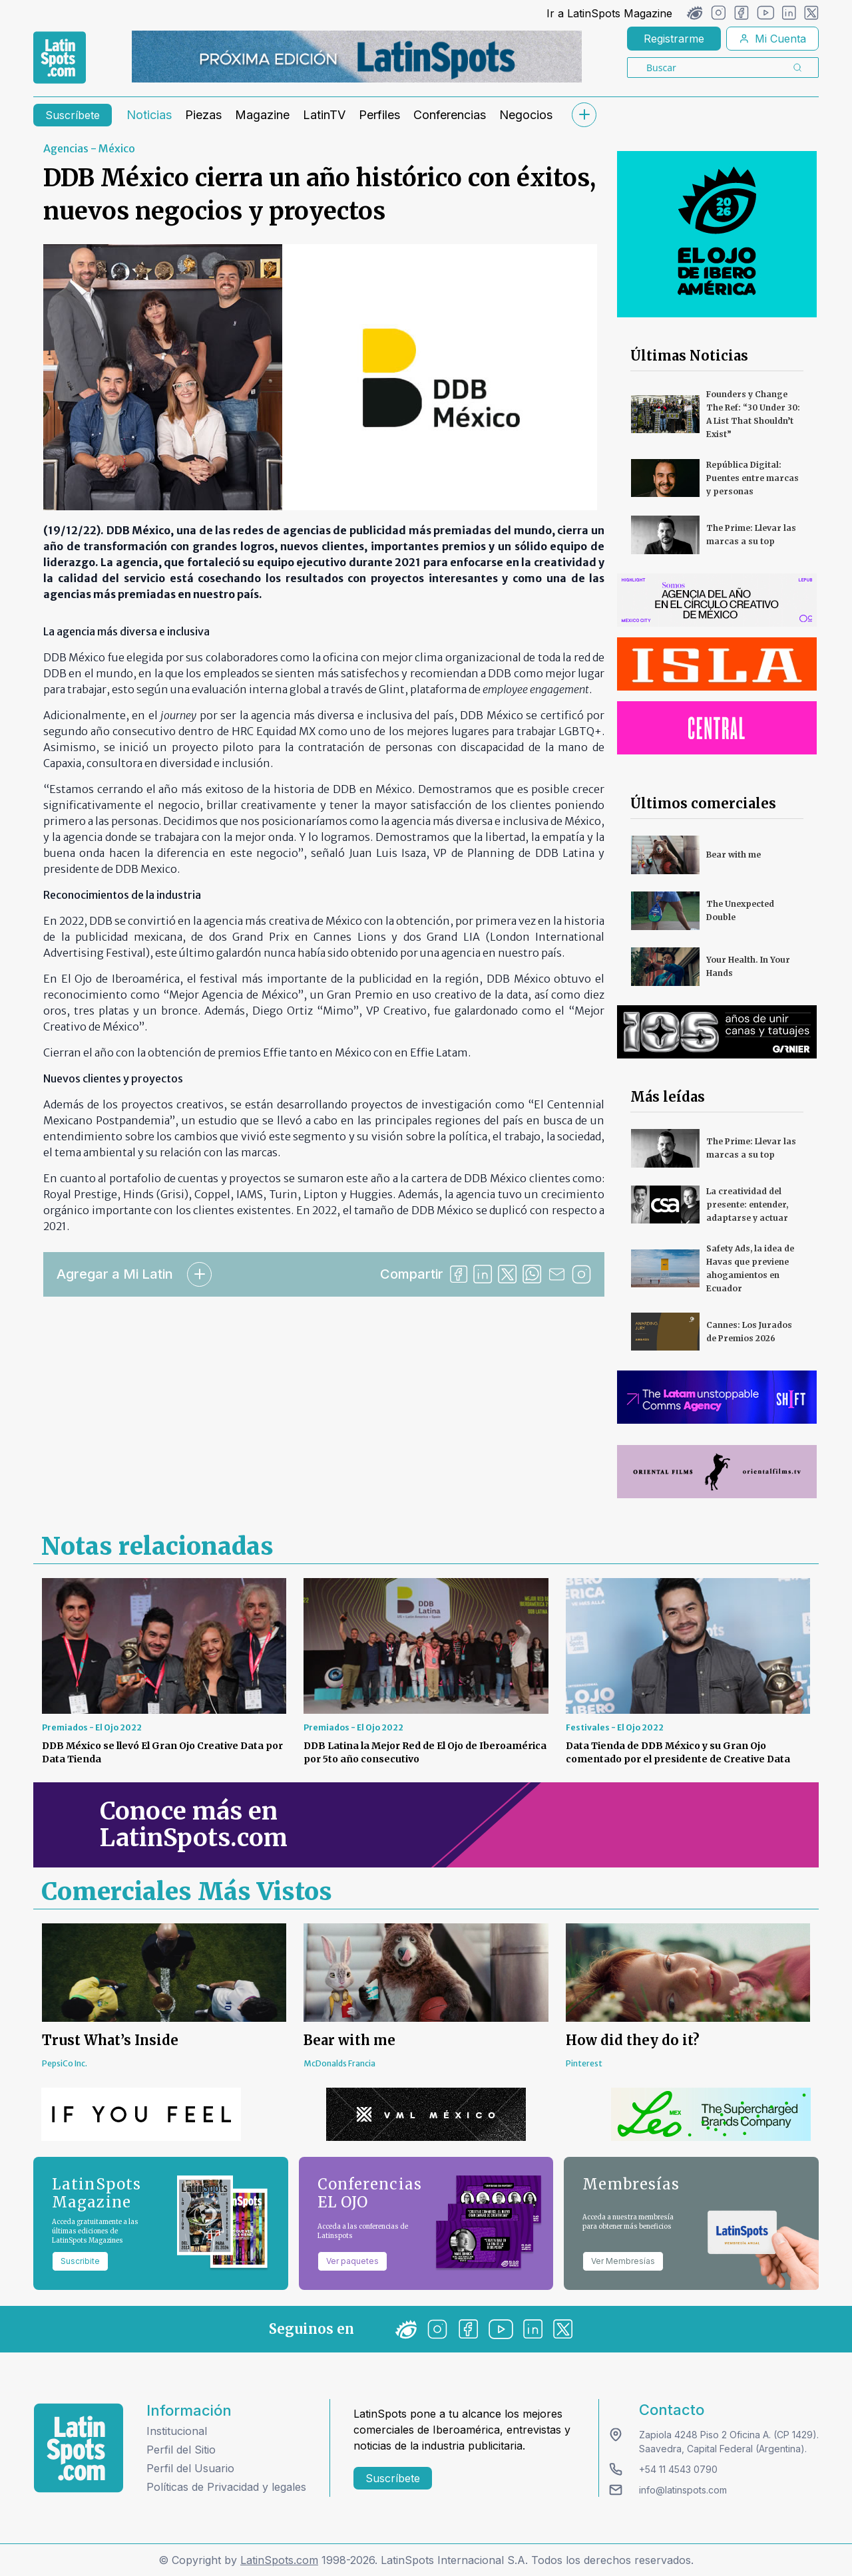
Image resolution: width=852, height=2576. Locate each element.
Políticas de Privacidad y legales (226, 2487)
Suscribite (80, 2261)
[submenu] (583, 114)
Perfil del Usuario (190, 2468)
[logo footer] (78, 2448)
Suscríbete (72, 115)
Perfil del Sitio (181, 2449)
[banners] (357, 56)
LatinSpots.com (279, 2560)
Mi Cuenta (772, 38)
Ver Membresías (623, 2261)
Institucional (176, 2431)
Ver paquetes (352, 2261)
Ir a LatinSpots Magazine (609, 13)
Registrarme (674, 38)
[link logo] (59, 57)
